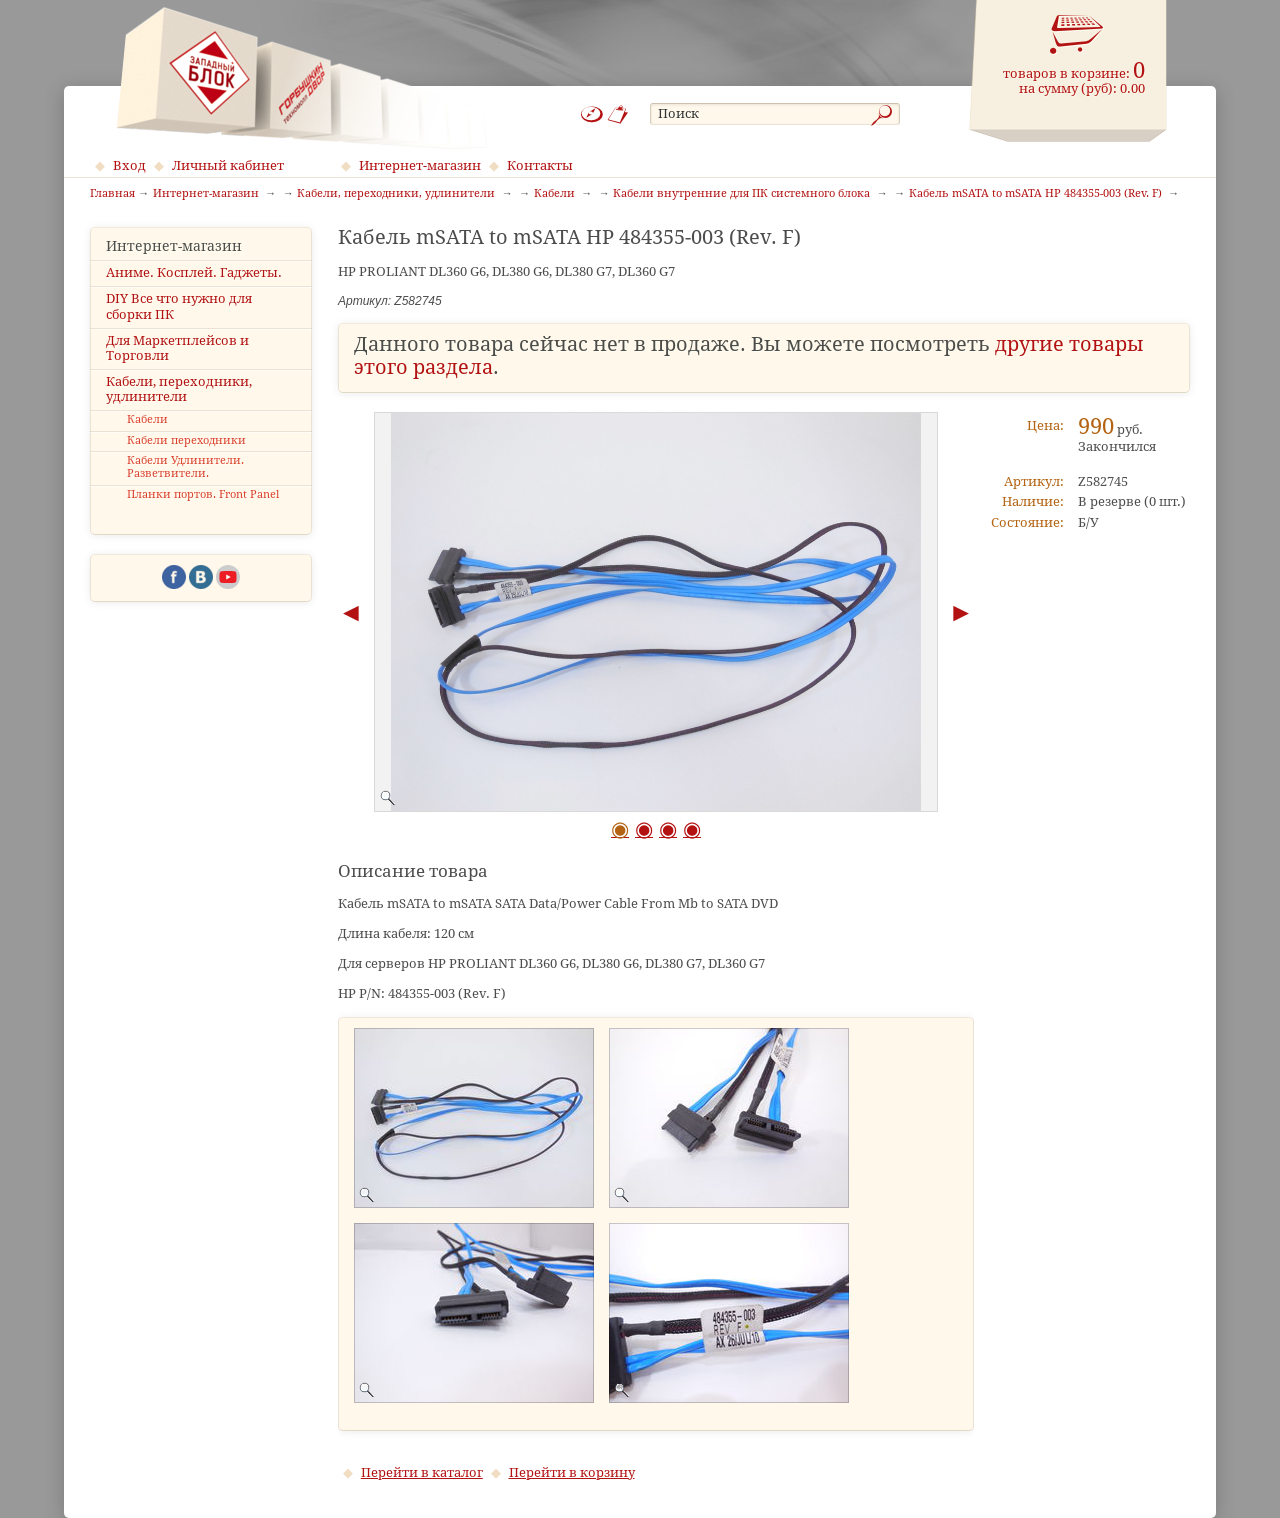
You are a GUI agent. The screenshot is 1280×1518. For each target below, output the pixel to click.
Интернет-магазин (420, 165)
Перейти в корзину (572, 1472)
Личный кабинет (228, 165)
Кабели (147, 419)
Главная (112, 194)
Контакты (540, 165)
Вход (129, 165)
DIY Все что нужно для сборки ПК (179, 306)
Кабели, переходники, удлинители (179, 389)
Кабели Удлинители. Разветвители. (185, 467)
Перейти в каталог (422, 1472)
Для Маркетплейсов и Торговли (177, 348)
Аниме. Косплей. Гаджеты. (194, 272)
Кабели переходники (186, 440)
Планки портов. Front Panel (203, 494)
